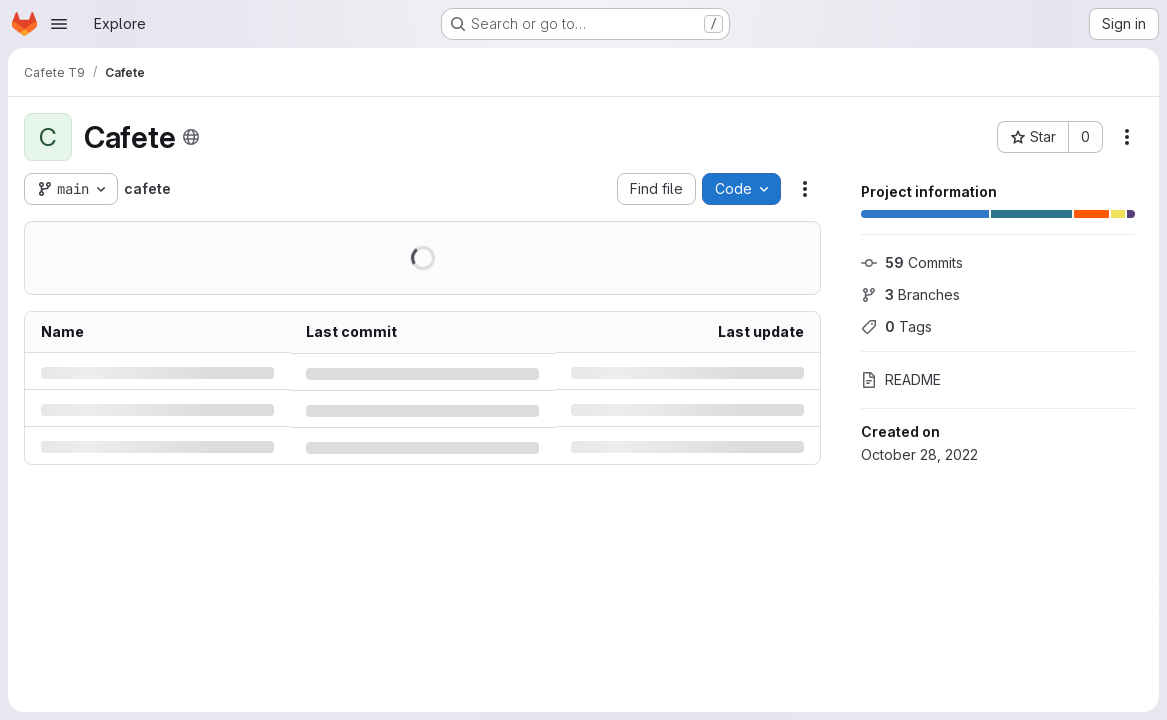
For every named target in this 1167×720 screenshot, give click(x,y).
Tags (896, 326)
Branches (910, 294)
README (901, 379)
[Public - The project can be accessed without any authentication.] (191, 137)
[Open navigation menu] (59, 24)
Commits (912, 262)
